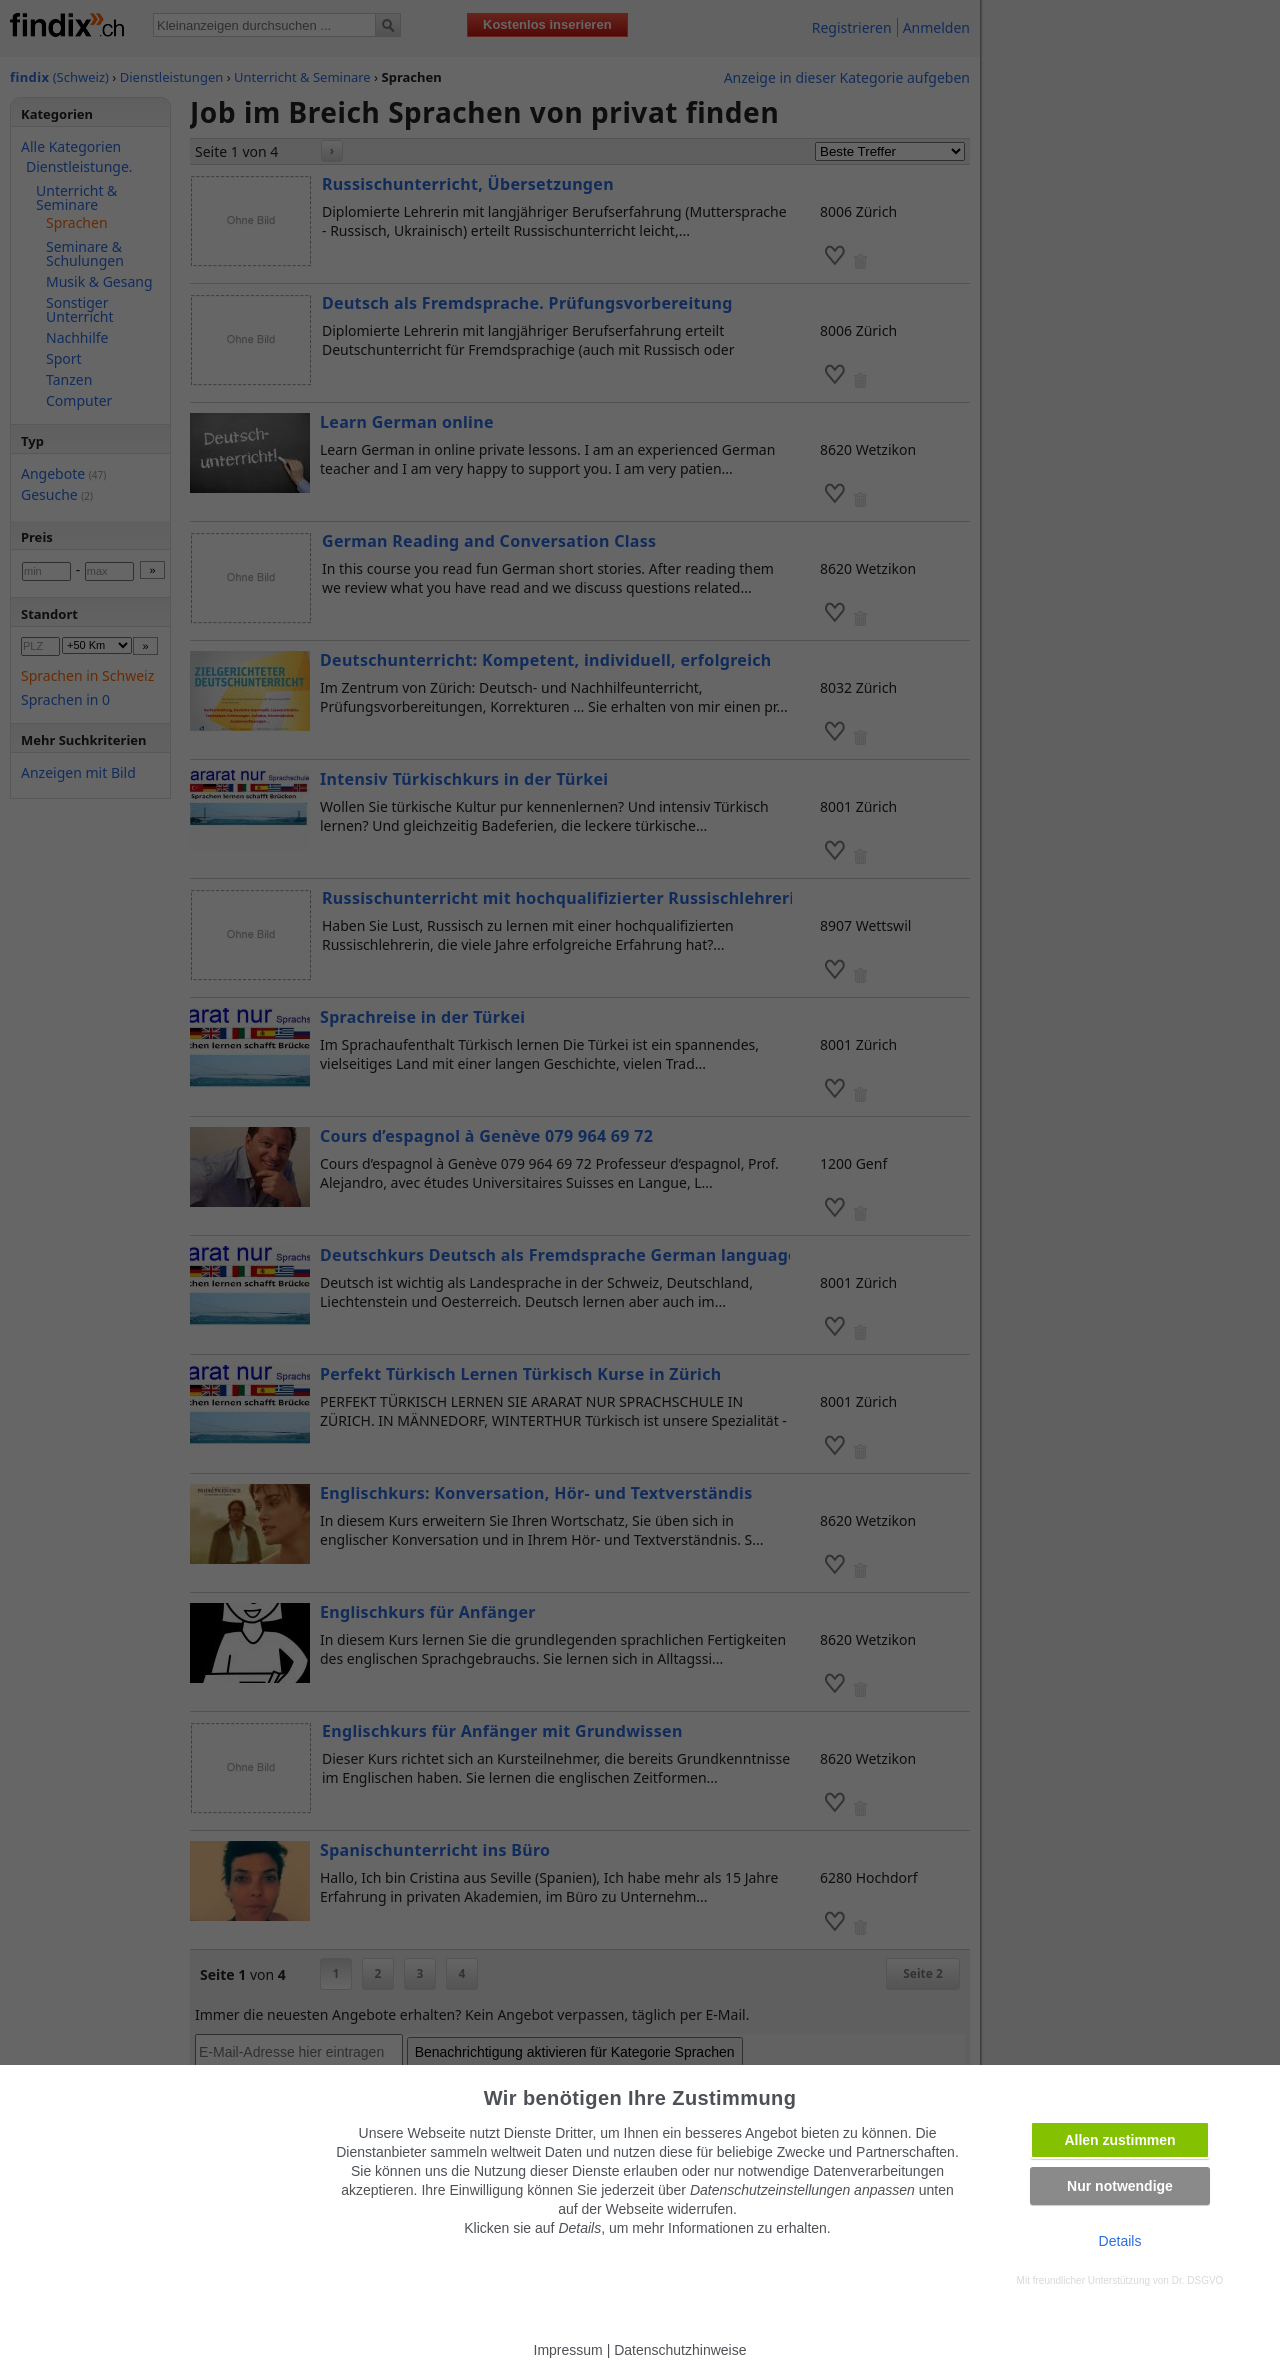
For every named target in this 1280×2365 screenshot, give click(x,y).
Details (1120, 2241)
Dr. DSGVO (1198, 2280)
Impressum (568, 2350)
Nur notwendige (1120, 2186)
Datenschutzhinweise (680, 2350)
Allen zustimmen (1119, 2140)
